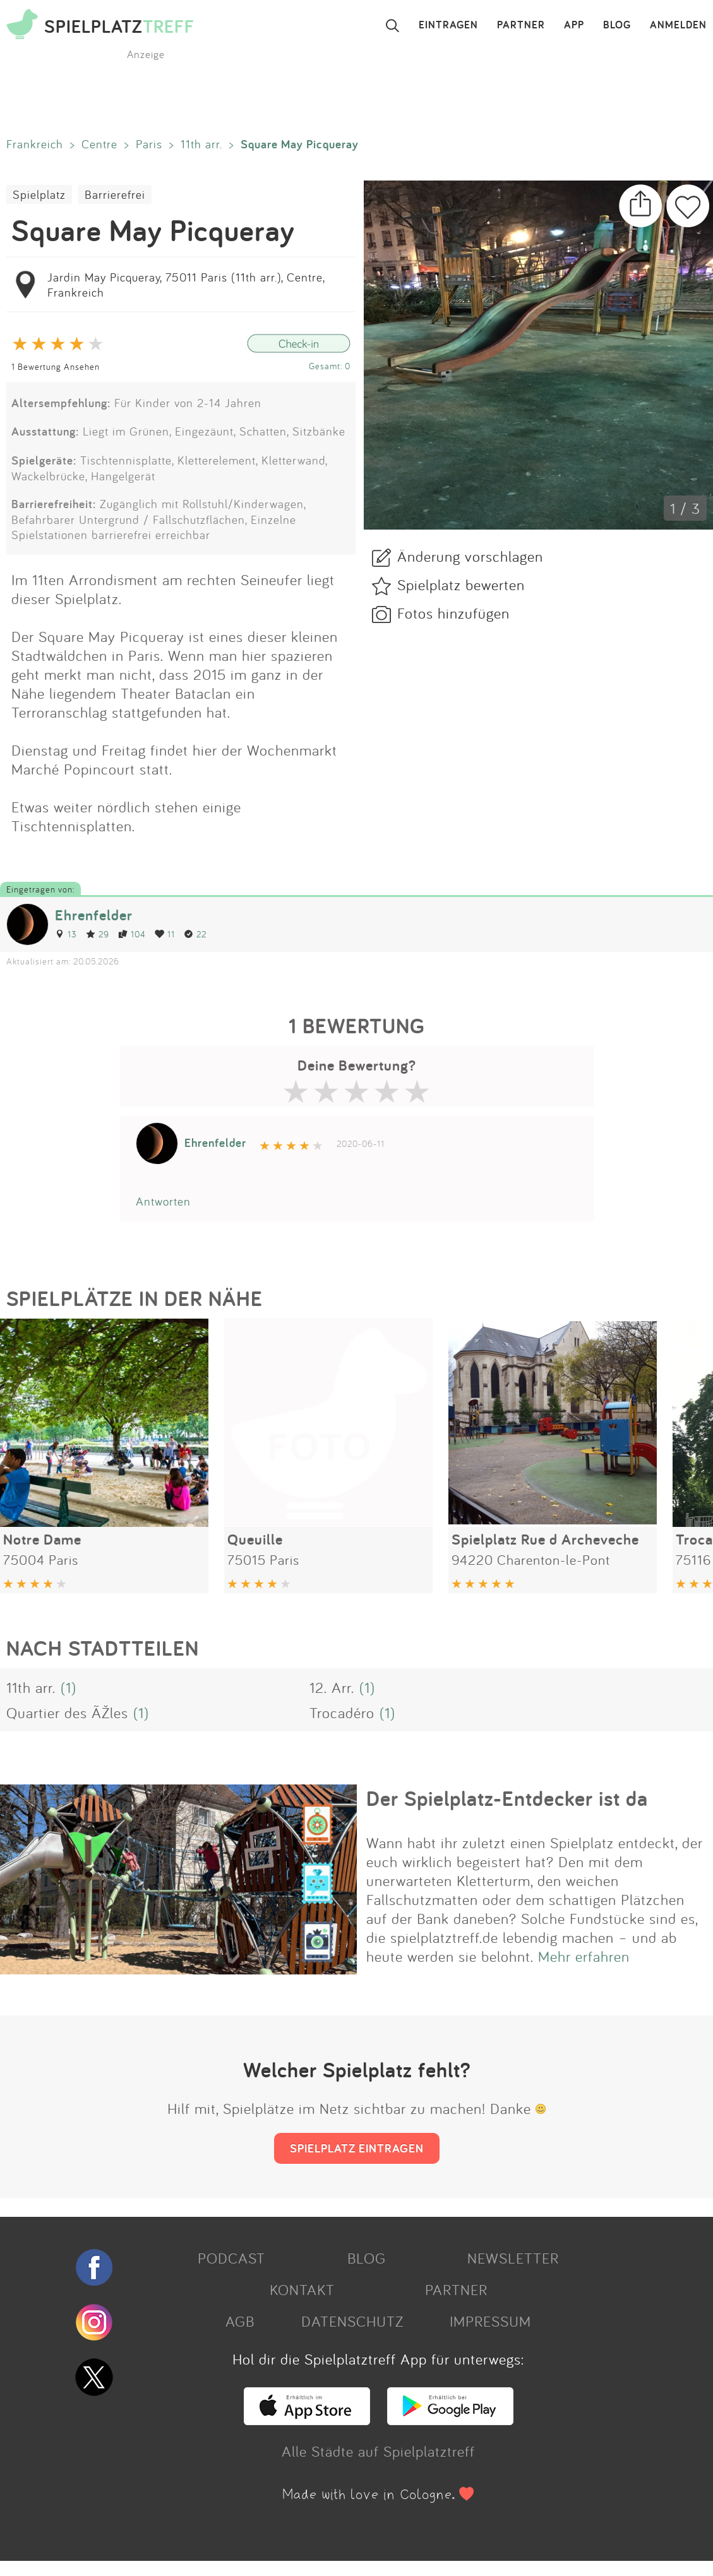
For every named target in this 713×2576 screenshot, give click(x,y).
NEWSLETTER (513, 2257)
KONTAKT (302, 2289)
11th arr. (201, 143)
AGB (240, 2321)
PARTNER (521, 25)
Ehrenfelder (94, 915)
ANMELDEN (678, 25)
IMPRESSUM (490, 2321)
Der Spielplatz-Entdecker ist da (507, 1798)
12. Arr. (331, 1687)
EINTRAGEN (448, 25)
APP (574, 25)
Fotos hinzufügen (453, 612)
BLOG (617, 25)
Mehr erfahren (584, 1956)
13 (66, 934)
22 (195, 934)
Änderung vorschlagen (470, 556)
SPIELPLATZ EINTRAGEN (357, 2148)
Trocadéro (341, 1712)
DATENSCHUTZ (352, 2321)
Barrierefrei (115, 194)
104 (132, 934)
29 (97, 934)
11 (165, 934)
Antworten (163, 1201)
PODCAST (231, 2257)
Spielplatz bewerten (461, 584)
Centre (99, 143)
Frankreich (34, 143)
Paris (149, 143)
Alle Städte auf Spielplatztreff (378, 2451)
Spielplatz (39, 194)
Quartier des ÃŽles (67, 1712)
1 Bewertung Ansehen (55, 366)
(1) (68, 1687)
